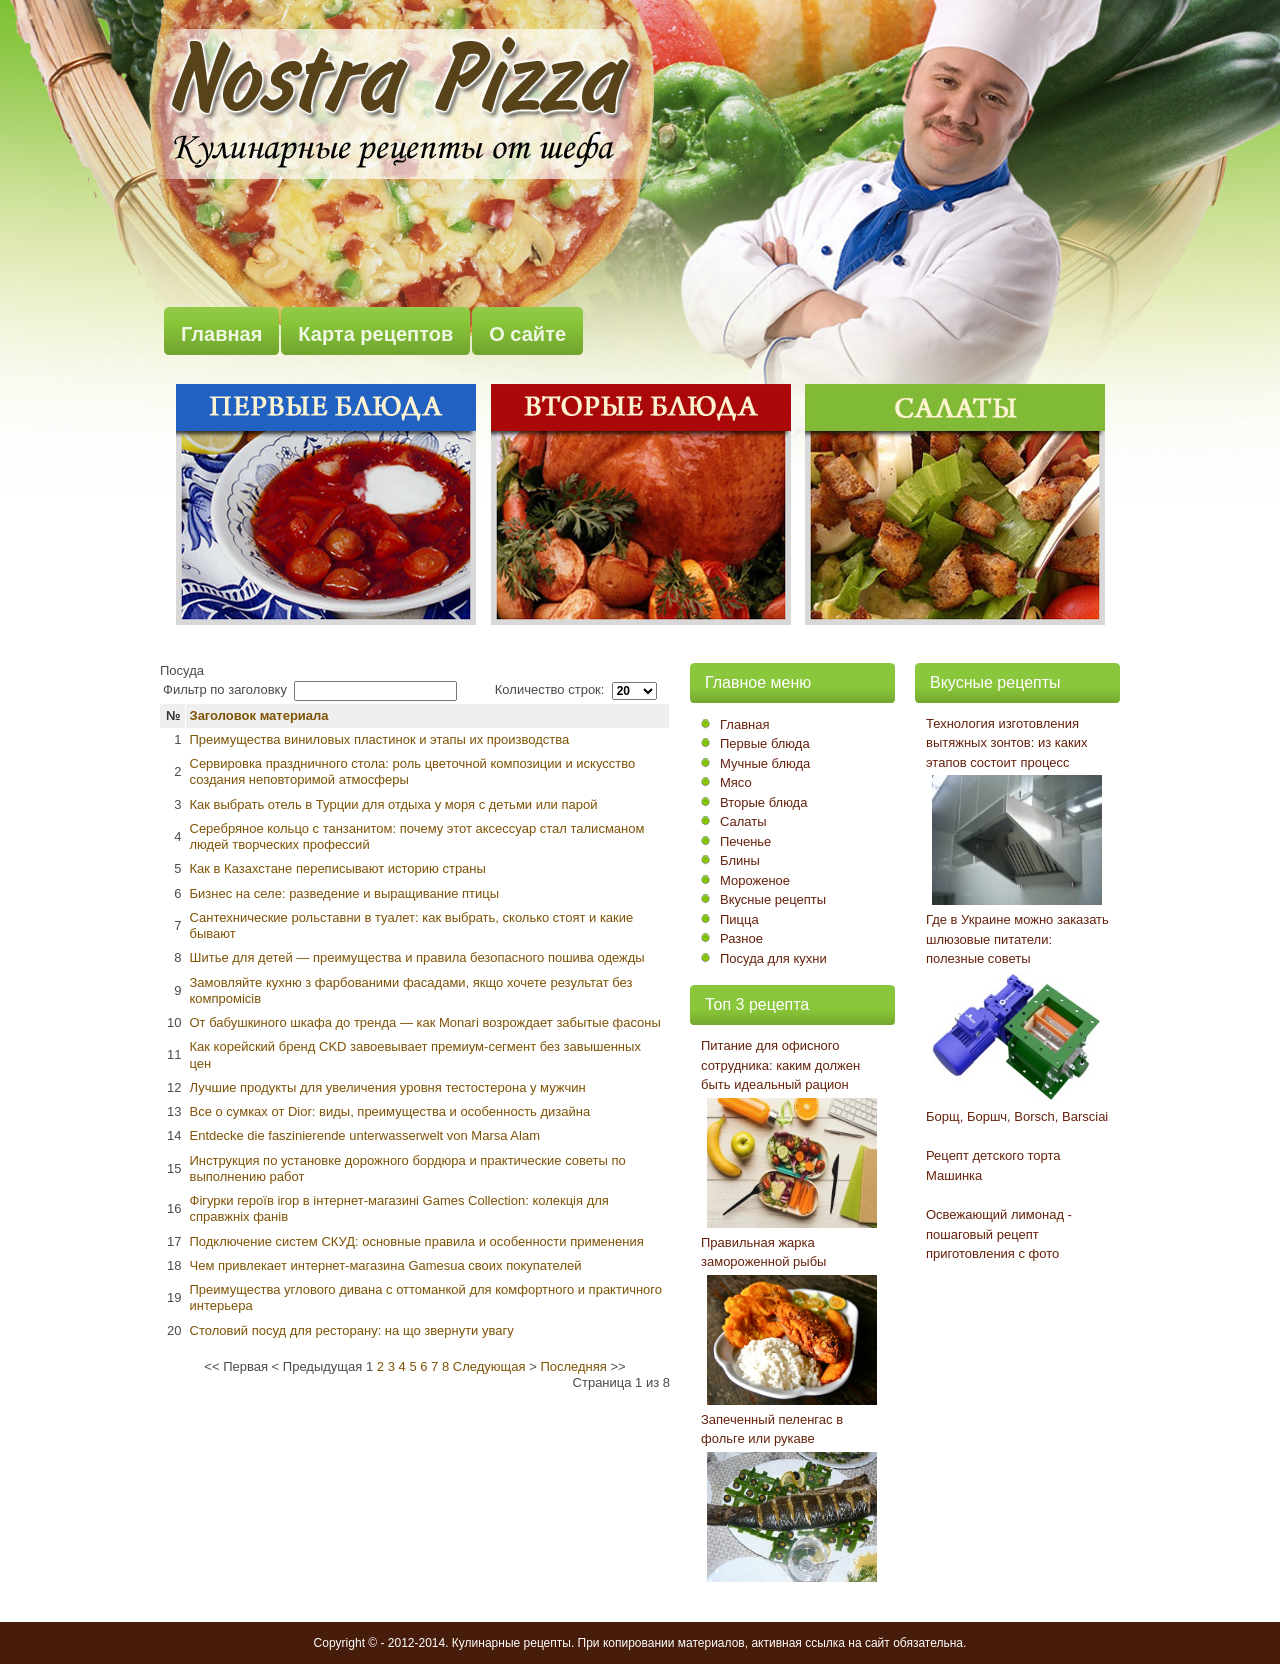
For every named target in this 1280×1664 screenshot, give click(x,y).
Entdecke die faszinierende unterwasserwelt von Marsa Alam (365, 1135)
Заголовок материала (259, 715)
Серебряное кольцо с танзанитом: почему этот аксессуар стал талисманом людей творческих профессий (417, 836)
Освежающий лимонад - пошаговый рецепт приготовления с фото (999, 1234)
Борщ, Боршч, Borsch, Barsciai (1017, 1116)
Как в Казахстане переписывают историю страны (338, 868)
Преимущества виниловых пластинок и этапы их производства (380, 739)
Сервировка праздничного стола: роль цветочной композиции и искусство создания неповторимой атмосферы (413, 771)
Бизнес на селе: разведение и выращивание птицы (345, 893)
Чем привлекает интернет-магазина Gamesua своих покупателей (386, 1265)
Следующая (489, 1366)
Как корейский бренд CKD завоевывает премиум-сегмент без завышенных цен (415, 1054)
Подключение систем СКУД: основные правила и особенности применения (417, 1241)
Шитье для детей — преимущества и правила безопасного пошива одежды (417, 957)
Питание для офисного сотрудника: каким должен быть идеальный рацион (780, 1065)
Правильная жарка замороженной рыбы (763, 1252)
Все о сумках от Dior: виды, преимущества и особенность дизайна (390, 1111)
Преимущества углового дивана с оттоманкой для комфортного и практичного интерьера (426, 1297)
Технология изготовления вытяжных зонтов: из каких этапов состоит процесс (1006, 743)
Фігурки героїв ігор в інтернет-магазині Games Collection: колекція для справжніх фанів (399, 1208)
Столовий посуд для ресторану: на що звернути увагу (352, 1330)
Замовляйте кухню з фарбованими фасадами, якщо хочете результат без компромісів (411, 990)
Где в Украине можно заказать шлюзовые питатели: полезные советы (1017, 939)
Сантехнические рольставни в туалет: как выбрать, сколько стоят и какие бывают (412, 925)
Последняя (573, 1366)
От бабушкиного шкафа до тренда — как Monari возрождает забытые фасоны (425, 1022)
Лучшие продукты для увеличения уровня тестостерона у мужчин (388, 1087)
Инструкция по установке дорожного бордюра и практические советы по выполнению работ (408, 1168)
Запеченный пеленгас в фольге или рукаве (772, 1429)
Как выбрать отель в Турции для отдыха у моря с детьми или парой (394, 804)
